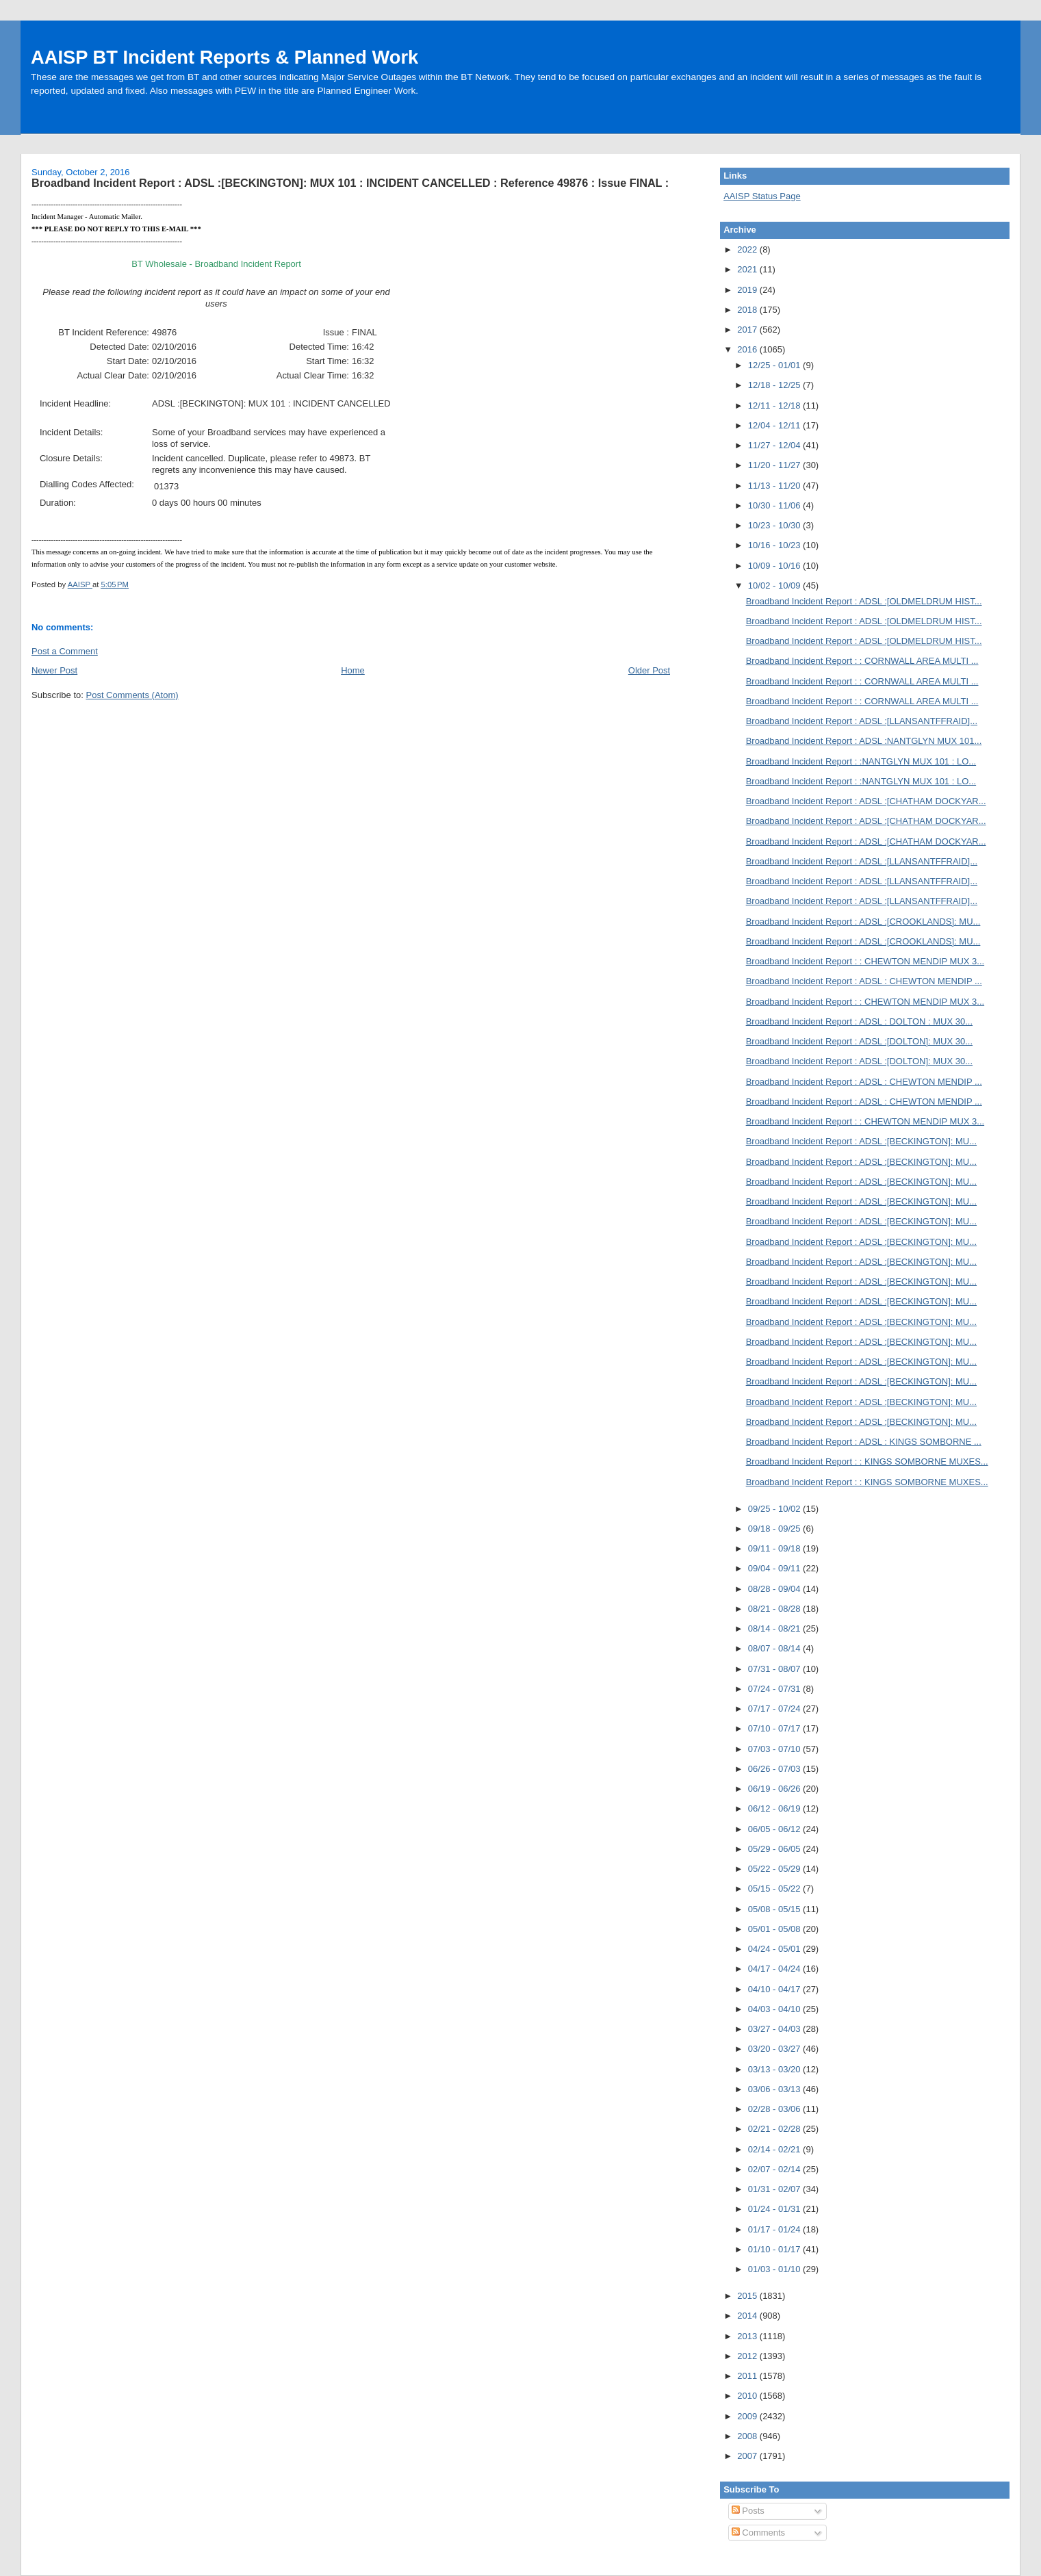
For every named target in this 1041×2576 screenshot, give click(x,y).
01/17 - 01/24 (775, 2229)
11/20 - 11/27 (775, 465)
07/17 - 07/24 (775, 1708)
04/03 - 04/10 (775, 2009)
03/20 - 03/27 (775, 2049)
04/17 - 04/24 (775, 1968)
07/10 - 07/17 (775, 1728)
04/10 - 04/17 (775, 1989)
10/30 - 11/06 (775, 505)
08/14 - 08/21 (775, 1628)
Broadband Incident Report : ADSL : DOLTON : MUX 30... (859, 1021)
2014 (748, 2315)
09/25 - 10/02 (775, 1509)
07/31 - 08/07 (775, 1669)
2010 (748, 2396)
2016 (748, 349)
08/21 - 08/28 (775, 1608)
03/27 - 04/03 (775, 2029)
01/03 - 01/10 (775, 2269)
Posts (748, 2511)
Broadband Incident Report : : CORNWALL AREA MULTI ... (862, 661)
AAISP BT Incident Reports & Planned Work (224, 57)
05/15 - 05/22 (775, 1888)
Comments (758, 2532)
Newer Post (54, 670)
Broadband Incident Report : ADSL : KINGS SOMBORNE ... (863, 1442)
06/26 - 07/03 (775, 1769)
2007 (748, 2456)
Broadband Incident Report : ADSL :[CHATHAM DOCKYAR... (866, 801)
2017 (748, 329)
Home (353, 670)
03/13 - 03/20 (775, 2069)
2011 (748, 2376)
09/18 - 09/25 (775, 1528)
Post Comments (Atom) (132, 695)
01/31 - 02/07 (775, 2189)
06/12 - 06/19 (775, 1808)
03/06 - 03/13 (775, 2089)
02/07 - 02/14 (775, 2169)
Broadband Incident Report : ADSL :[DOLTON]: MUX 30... (859, 1041)
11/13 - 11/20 (775, 485)
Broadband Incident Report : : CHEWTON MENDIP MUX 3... (865, 961)
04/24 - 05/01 (775, 1949)
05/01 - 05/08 (775, 1929)
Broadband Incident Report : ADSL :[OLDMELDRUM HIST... (864, 601)
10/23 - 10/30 (775, 525)
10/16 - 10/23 (775, 545)
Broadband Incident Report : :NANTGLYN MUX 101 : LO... (861, 761)
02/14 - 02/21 (775, 2149)
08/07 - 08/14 (775, 1648)
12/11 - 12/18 (775, 405)
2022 (748, 249)
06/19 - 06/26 (775, 1788)
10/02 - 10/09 (775, 585)
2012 (748, 2356)
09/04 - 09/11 (775, 1568)
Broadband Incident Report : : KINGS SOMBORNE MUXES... (867, 1461)
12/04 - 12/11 (775, 425)
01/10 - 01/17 (775, 2249)
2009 (748, 2416)
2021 (748, 269)
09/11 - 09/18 (775, 1548)
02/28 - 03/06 (775, 2109)
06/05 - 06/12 (775, 1829)
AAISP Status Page (762, 196)
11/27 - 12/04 (775, 445)
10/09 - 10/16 (775, 566)
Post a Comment (64, 651)
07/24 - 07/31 (775, 1689)
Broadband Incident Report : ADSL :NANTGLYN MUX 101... (864, 741)
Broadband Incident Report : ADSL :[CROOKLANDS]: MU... (863, 921)
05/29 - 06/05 (775, 1849)
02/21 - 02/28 (775, 2129)
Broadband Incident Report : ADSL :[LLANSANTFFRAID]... (861, 721)
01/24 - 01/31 (775, 2209)
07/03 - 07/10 (775, 1749)
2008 (748, 2436)
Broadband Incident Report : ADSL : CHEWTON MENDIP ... (864, 981)
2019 (748, 290)
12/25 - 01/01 (775, 365)
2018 (748, 310)
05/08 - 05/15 (775, 1909)
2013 (748, 2336)
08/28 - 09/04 (775, 1589)
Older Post (649, 670)
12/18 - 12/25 (775, 385)
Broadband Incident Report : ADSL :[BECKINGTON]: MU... (861, 1141)
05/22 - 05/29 (775, 1869)
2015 (748, 2296)
